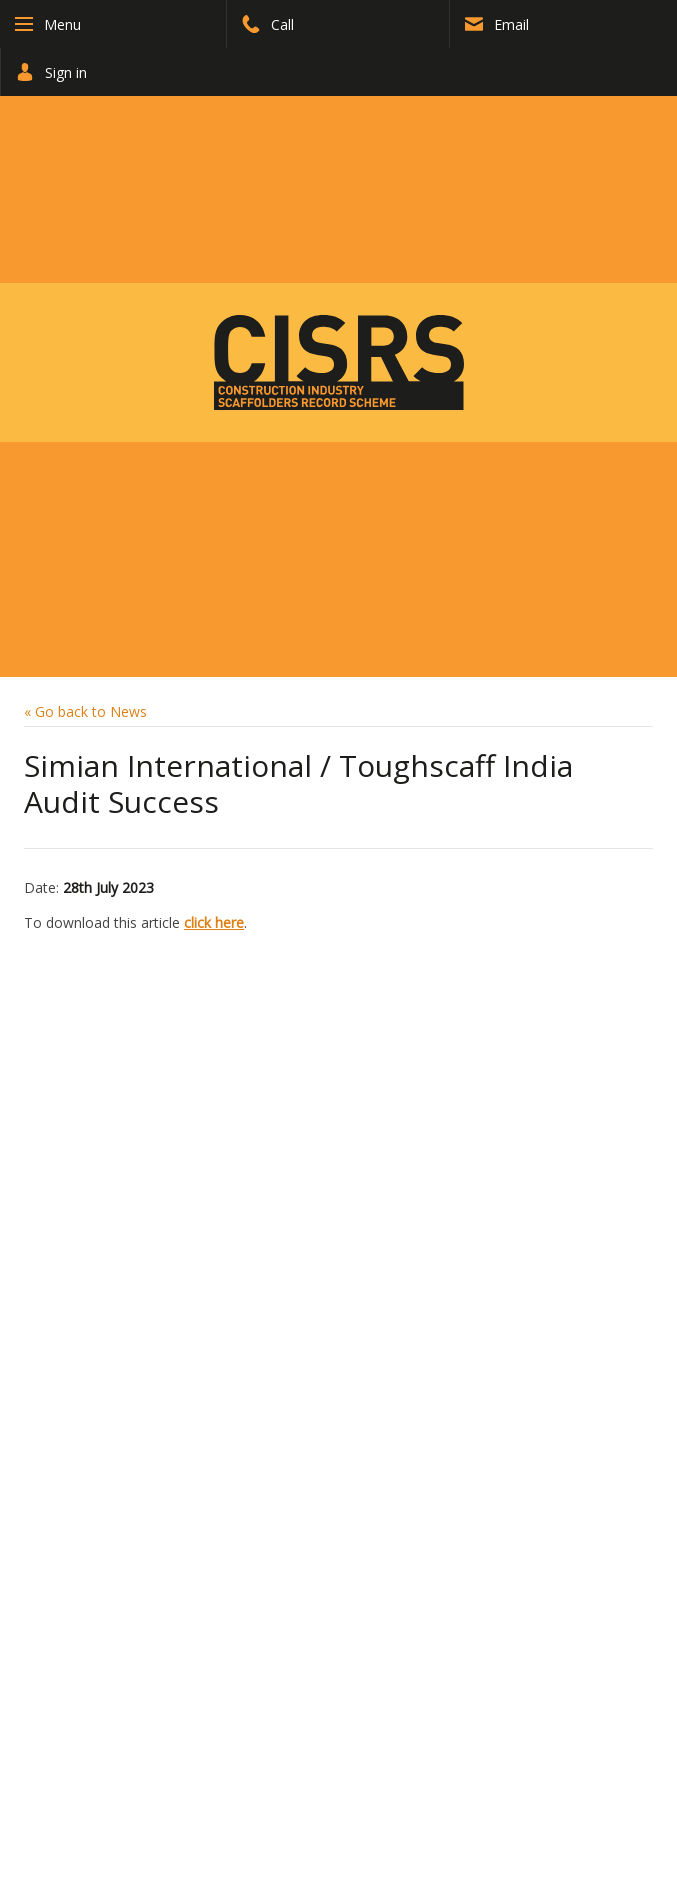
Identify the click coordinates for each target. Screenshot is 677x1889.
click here (214, 922)
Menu (62, 24)
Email (497, 24)
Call (268, 24)
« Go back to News (85, 711)
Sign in (51, 72)
